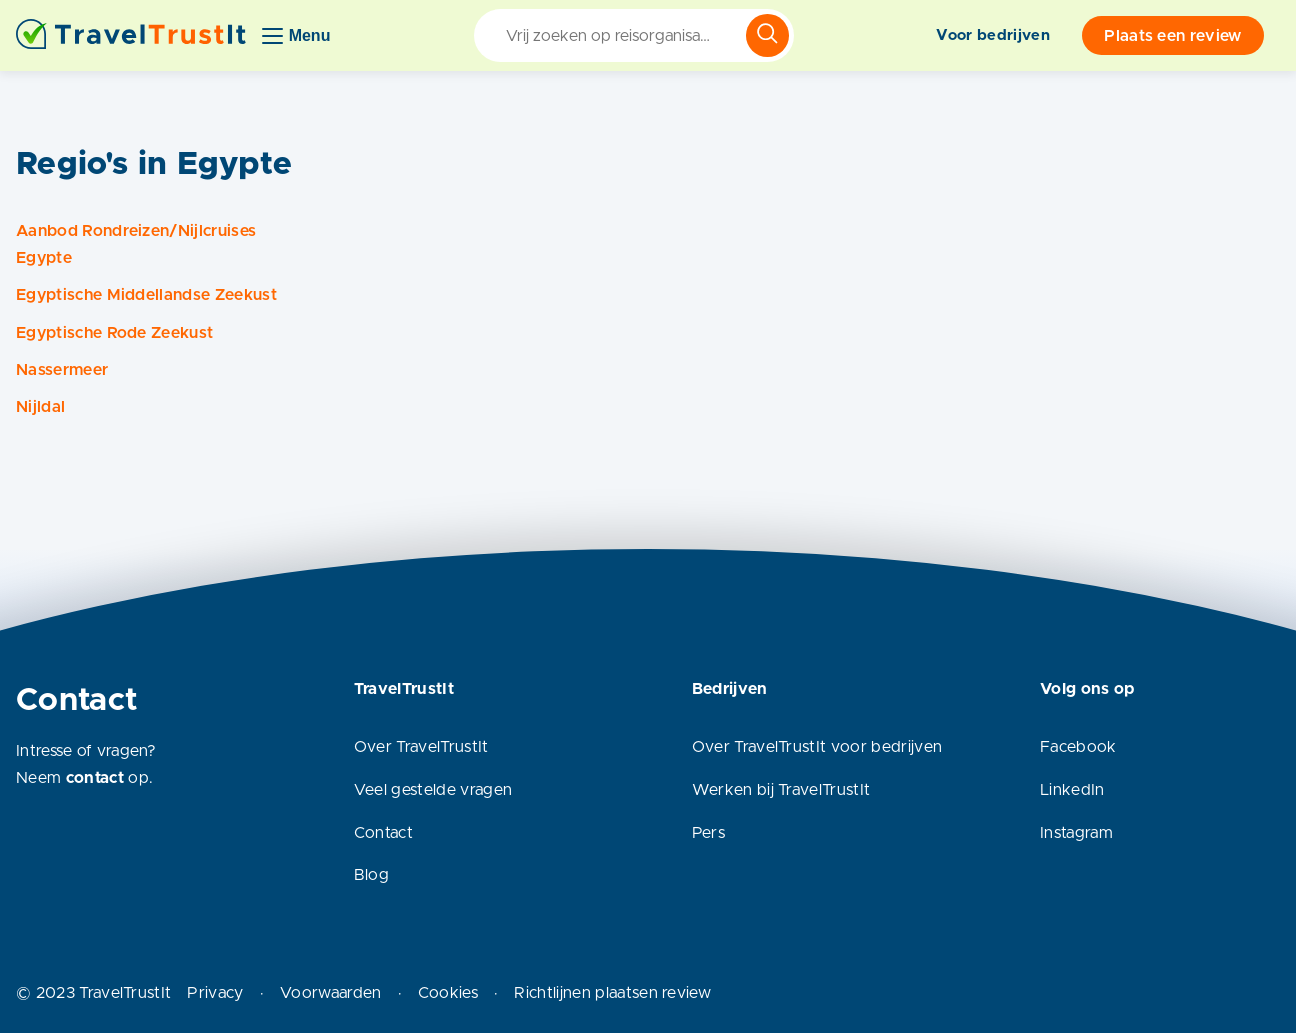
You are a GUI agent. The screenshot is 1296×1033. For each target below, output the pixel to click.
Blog (371, 875)
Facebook (1078, 747)
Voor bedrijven (992, 35)
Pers (708, 833)
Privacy (215, 993)
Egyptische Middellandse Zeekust (146, 295)
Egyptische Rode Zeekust (114, 333)
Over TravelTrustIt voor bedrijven (817, 747)
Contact (383, 833)
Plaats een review (1172, 36)
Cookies (448, 993)
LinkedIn (1072, 790)
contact (95, 778)
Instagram (1076, 833)
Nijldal (40, 407)
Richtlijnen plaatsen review (612, 993)
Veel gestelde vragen (433, 790)
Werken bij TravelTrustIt (781, 790)
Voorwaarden (331, 993)
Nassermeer (62, 370)
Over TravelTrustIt (421, 747)
